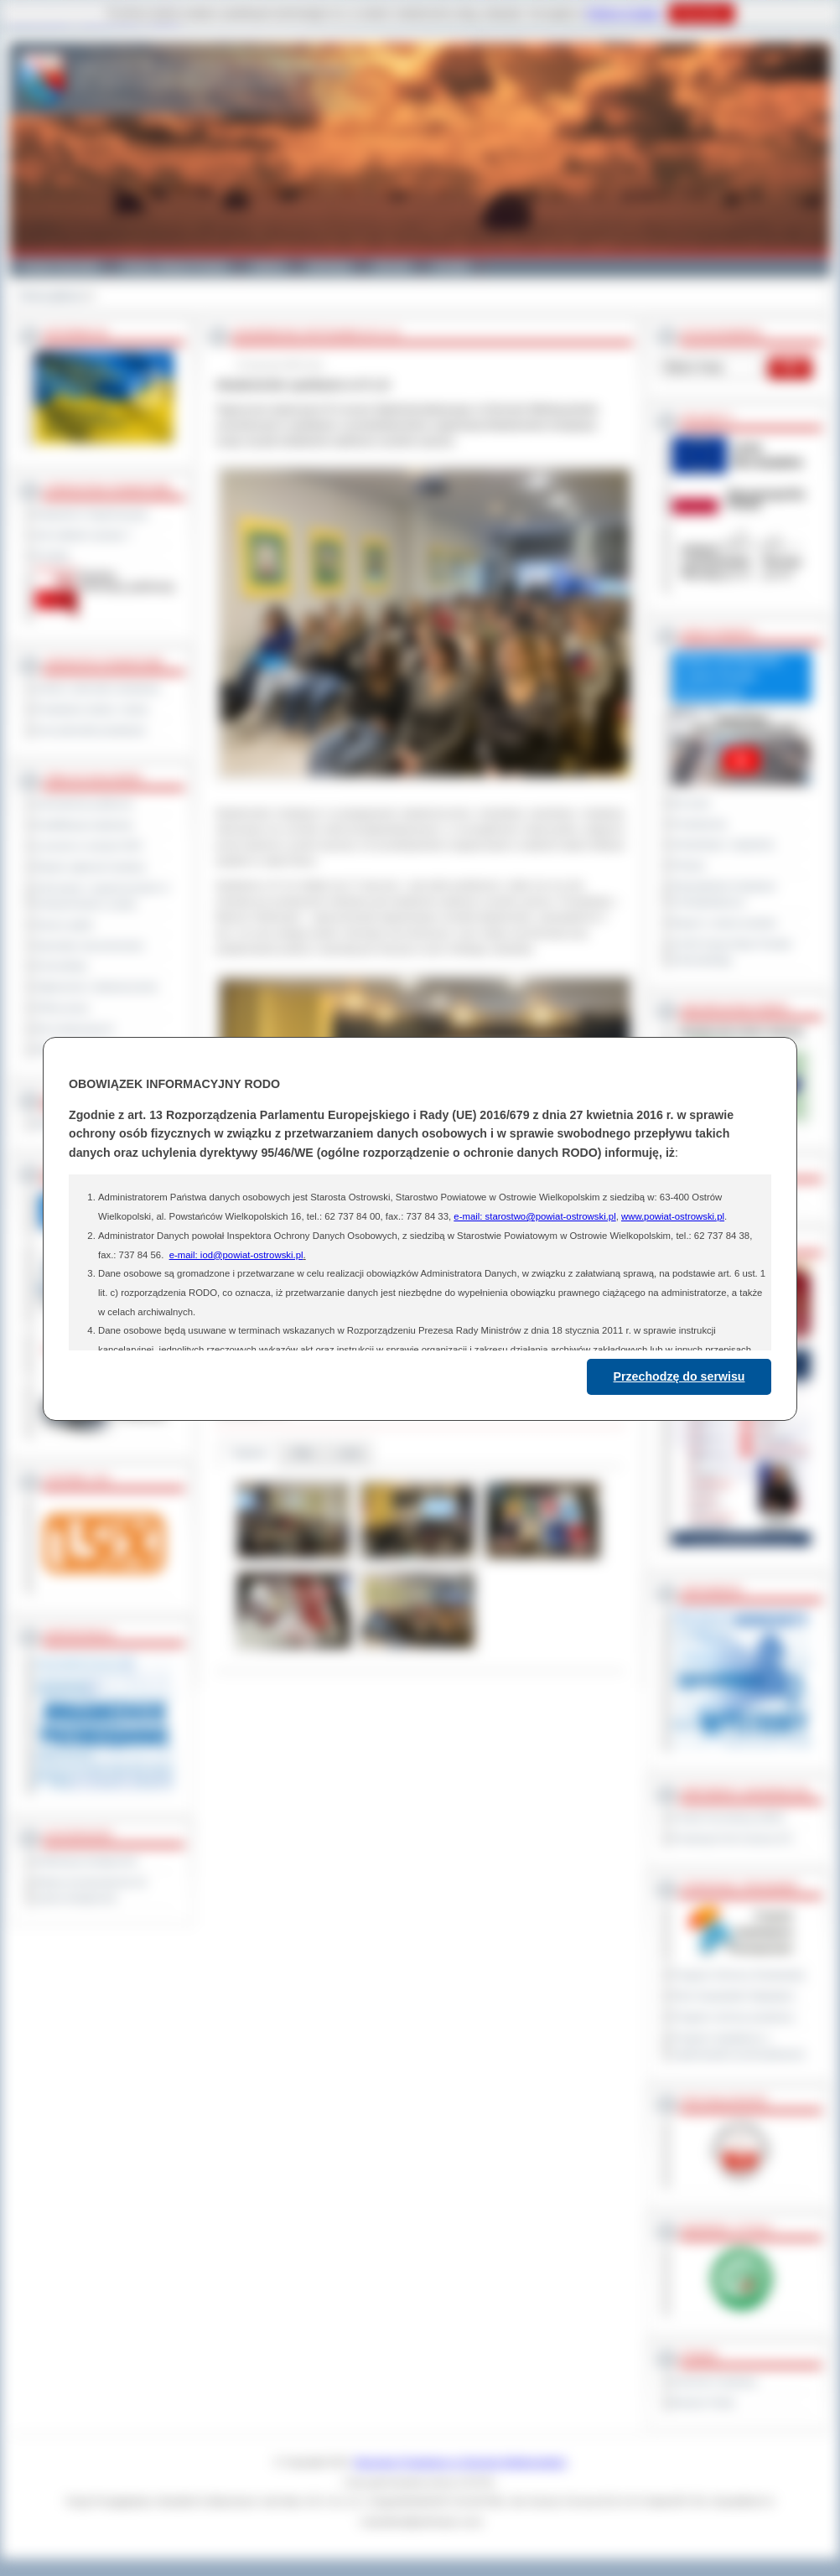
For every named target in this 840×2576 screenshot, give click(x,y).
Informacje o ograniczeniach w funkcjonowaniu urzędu (102, 896)
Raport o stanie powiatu (724, 923)
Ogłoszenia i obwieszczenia (96, 987)
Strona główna (50, 296)
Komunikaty (61, 966)
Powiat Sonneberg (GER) (728, 1817)
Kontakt (451, 266)
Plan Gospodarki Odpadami (733, 1996)
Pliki (303, 1453)
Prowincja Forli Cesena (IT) (732, 1838)
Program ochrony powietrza (733, 2017)
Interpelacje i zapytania (723, 844)
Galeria (267, 266)
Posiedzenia (699, 824)
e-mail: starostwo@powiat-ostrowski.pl (534, 1216)
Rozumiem (701, 13)
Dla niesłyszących (74, 1028)
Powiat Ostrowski (59, 266)
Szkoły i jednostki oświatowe (97, 688)
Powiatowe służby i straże (91, 709)
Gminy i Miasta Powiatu (174, 266)
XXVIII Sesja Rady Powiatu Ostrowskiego (732, 952)
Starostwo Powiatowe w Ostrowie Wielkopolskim (460, 2462)
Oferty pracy (62, 1007)
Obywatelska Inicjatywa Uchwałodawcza (723, 894)
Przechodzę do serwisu (679, 1376)
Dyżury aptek (64, 924)
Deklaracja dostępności (86, 1861)
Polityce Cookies (623, 13)
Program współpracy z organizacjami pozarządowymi (738, 2046)
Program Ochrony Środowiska (738, 1975)
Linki (349, 1453)
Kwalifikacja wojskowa (83, 825)
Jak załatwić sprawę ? (83, 535)
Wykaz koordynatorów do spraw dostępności (91, 1890)
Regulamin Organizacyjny (91, 514)
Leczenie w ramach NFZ (89, 846)
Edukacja (329, 266)
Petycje (688, 865)
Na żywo (691, 803)
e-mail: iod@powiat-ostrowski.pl (236, 1255)
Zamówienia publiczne (84, 804)
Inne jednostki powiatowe (90, 730)
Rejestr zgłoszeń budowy (90, 867)
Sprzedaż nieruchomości (89, 945)
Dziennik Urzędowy (714, 2381)
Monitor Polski (703, 2402)
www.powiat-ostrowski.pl (672, 1216)
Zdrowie (392, 266)
